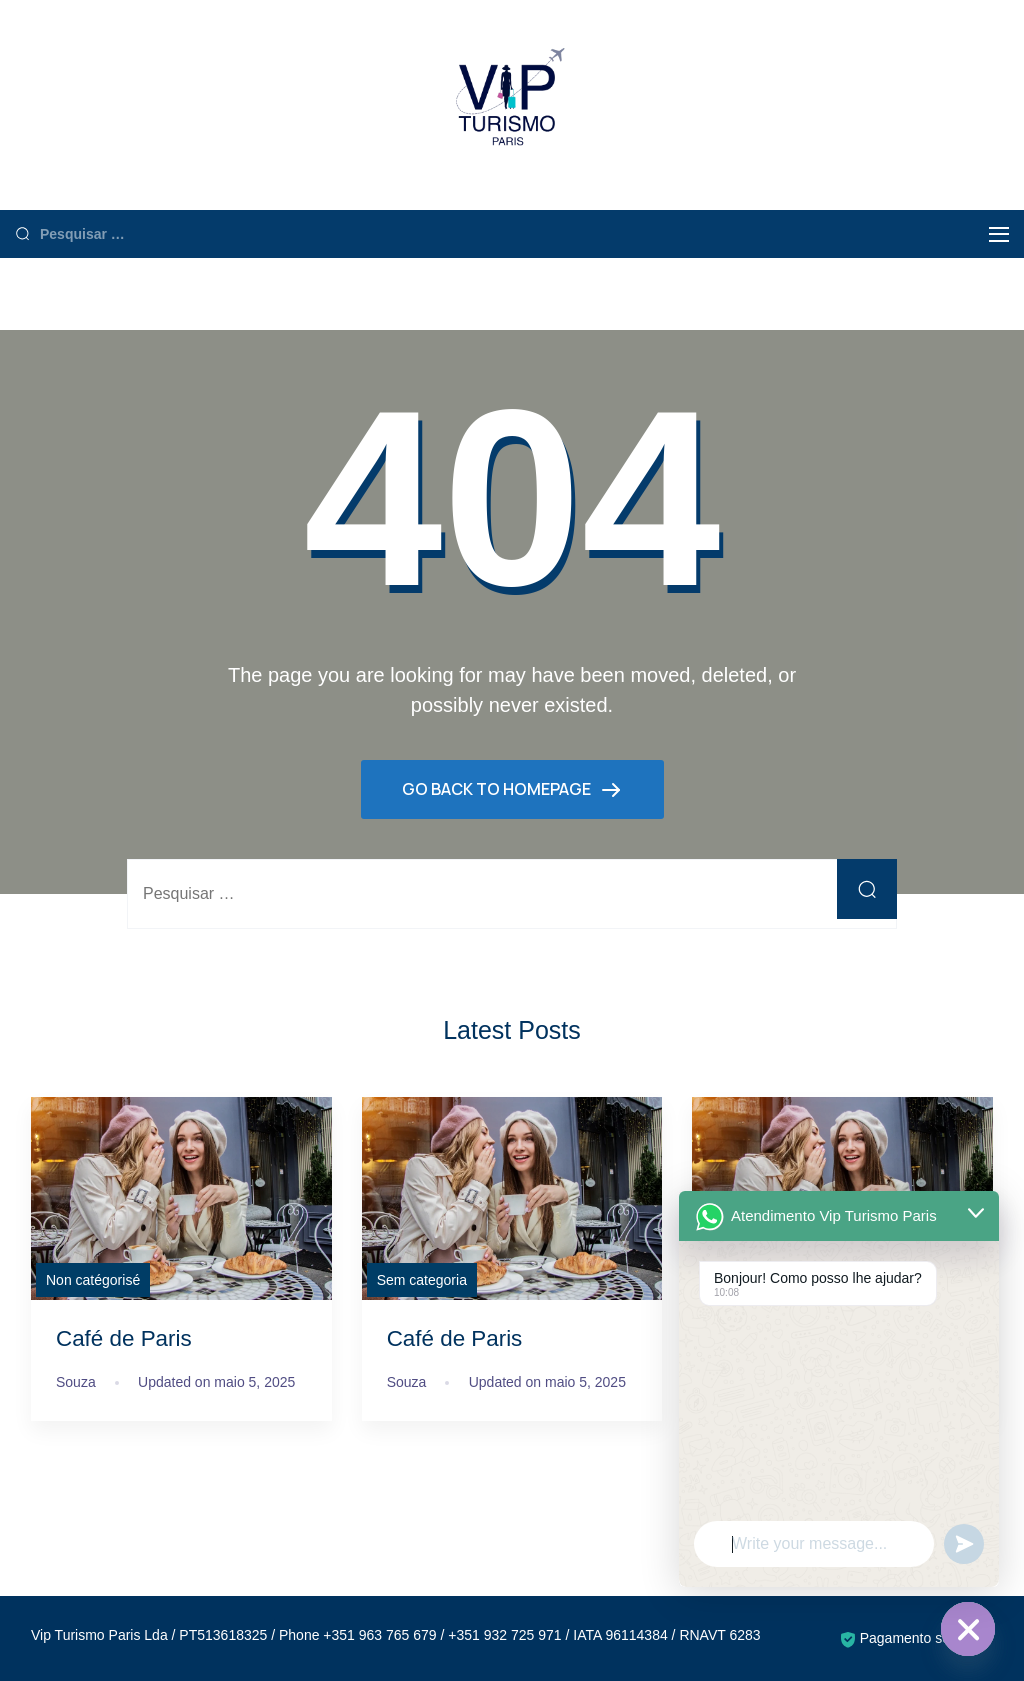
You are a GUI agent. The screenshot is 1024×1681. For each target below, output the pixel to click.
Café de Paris (124, 1338)
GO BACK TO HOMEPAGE (498, 789)
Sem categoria (422, 1280)
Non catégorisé (93, 1280)
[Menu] (999, 234)
